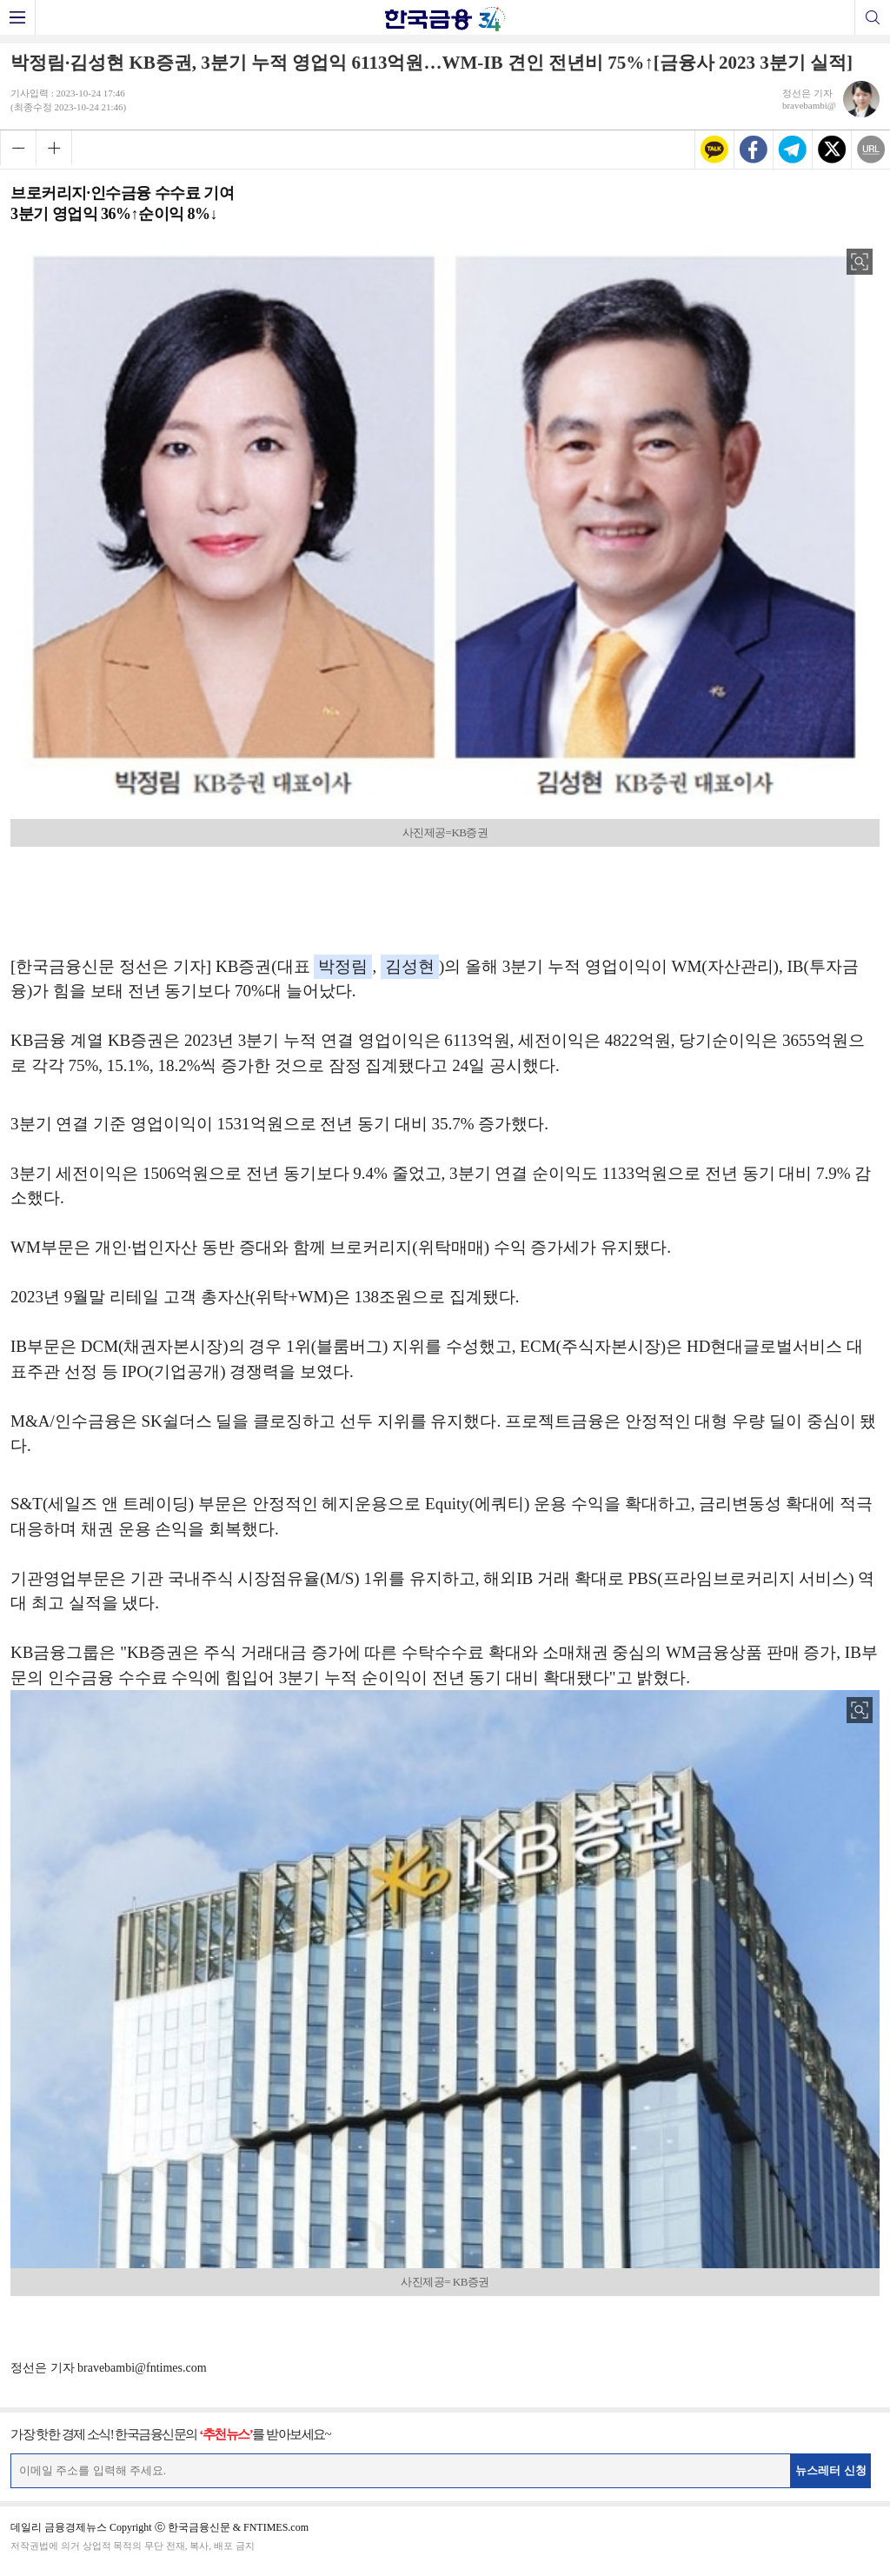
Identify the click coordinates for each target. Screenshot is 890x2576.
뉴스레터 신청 (831, 2470)
